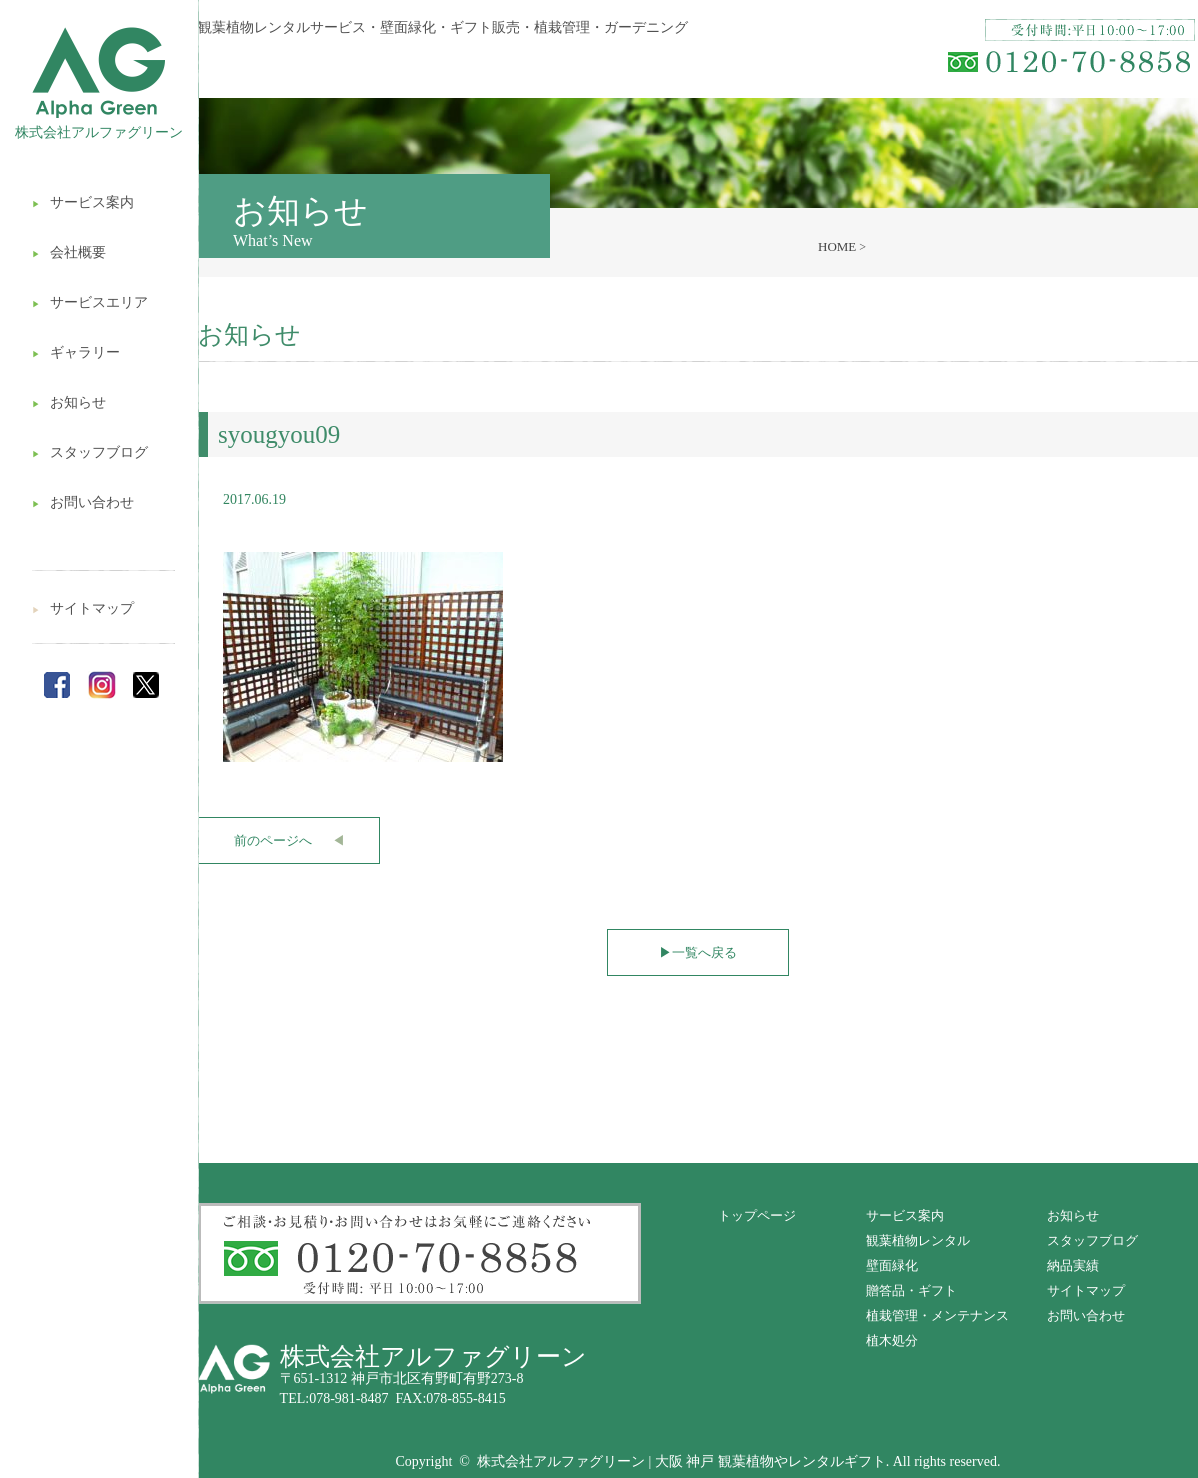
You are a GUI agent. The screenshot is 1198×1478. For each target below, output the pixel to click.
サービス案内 (83, 202)
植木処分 (892, 1340)
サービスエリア (90, 302)
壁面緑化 (892, 1265)
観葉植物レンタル (918, 1240)
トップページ (757, 1215)
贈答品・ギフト (911, 1290)
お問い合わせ (83, 502)
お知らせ (69, 402)
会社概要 (69, 252)
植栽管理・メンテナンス (937, 1315)
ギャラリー (76, 352)
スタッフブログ (90, 452)
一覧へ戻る (698, 952)
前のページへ (289, 840)
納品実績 (1073, 1265)
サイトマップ (83, 608)
